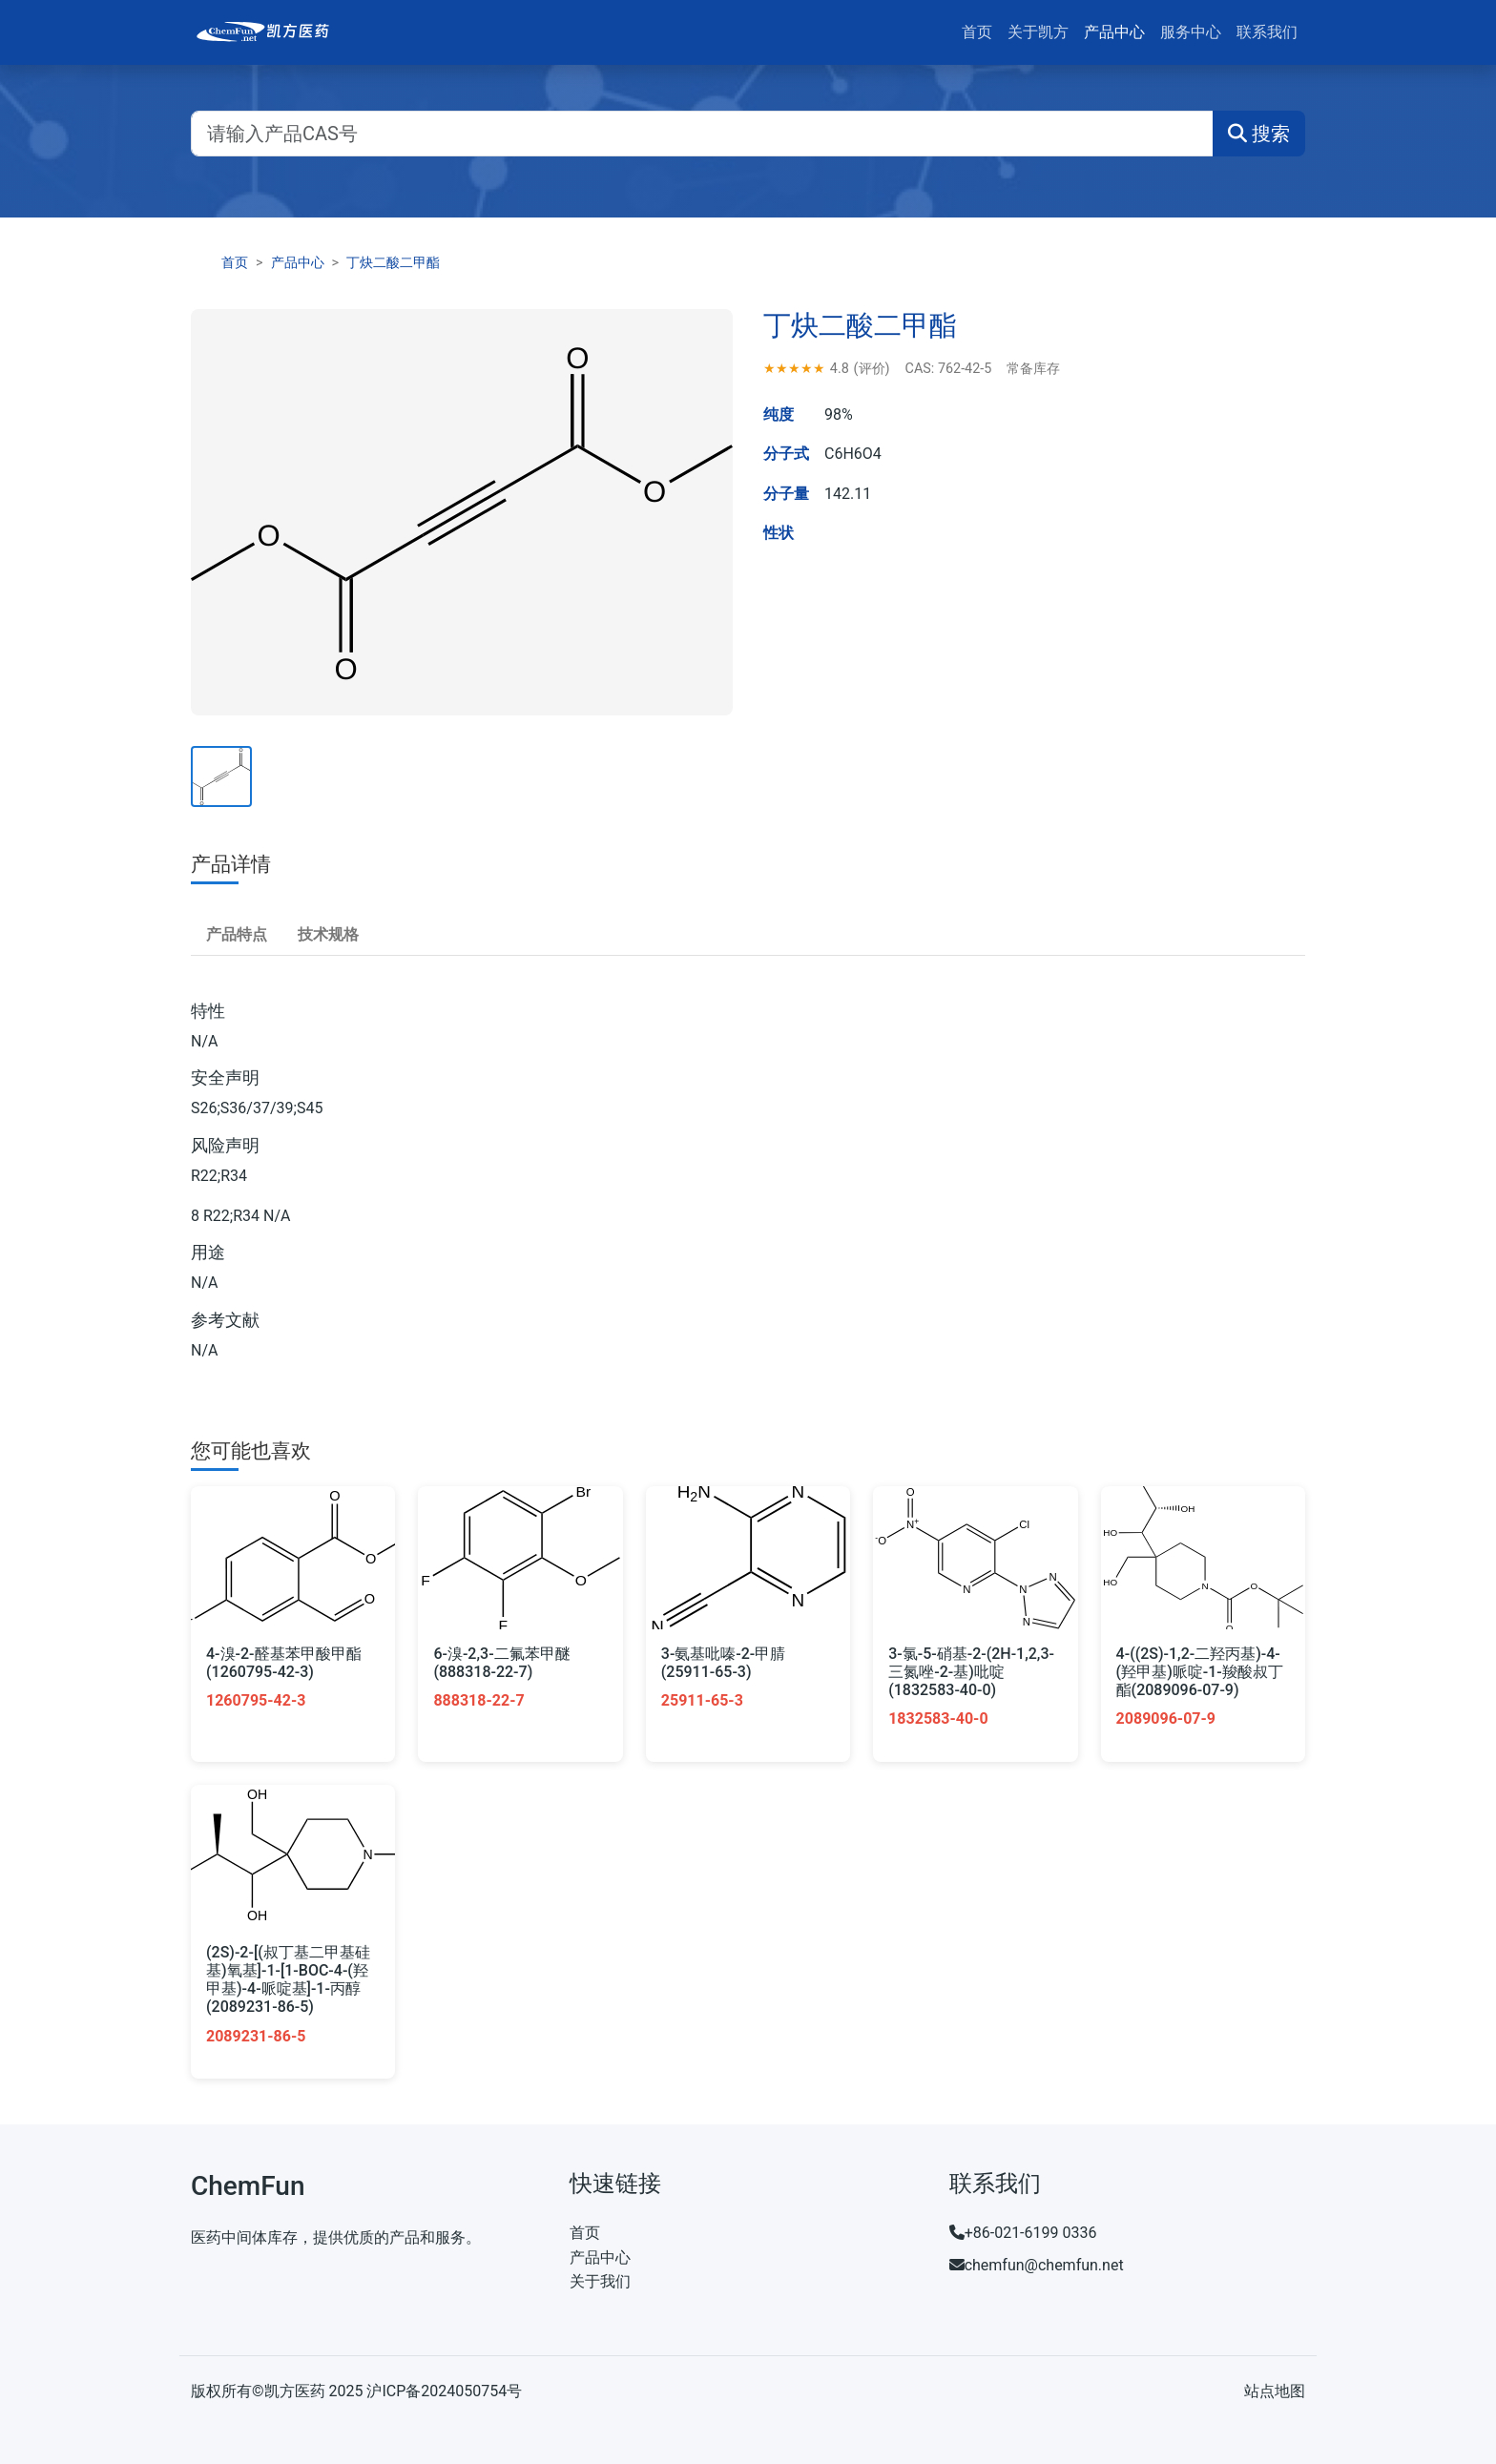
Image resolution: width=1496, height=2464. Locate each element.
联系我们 (1267, 32)
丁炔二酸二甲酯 (393, 263)
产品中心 (1114, 32)
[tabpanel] (748, 1182)
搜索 (1259, 133)
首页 (977, 32)
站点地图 (1274, 2391)
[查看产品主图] (221, 776)
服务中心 (1190, 32)
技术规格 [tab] (328, 934)
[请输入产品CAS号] (702, 133)
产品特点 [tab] (236, 934)
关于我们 (600, 2281)
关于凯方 (1038, 32)
